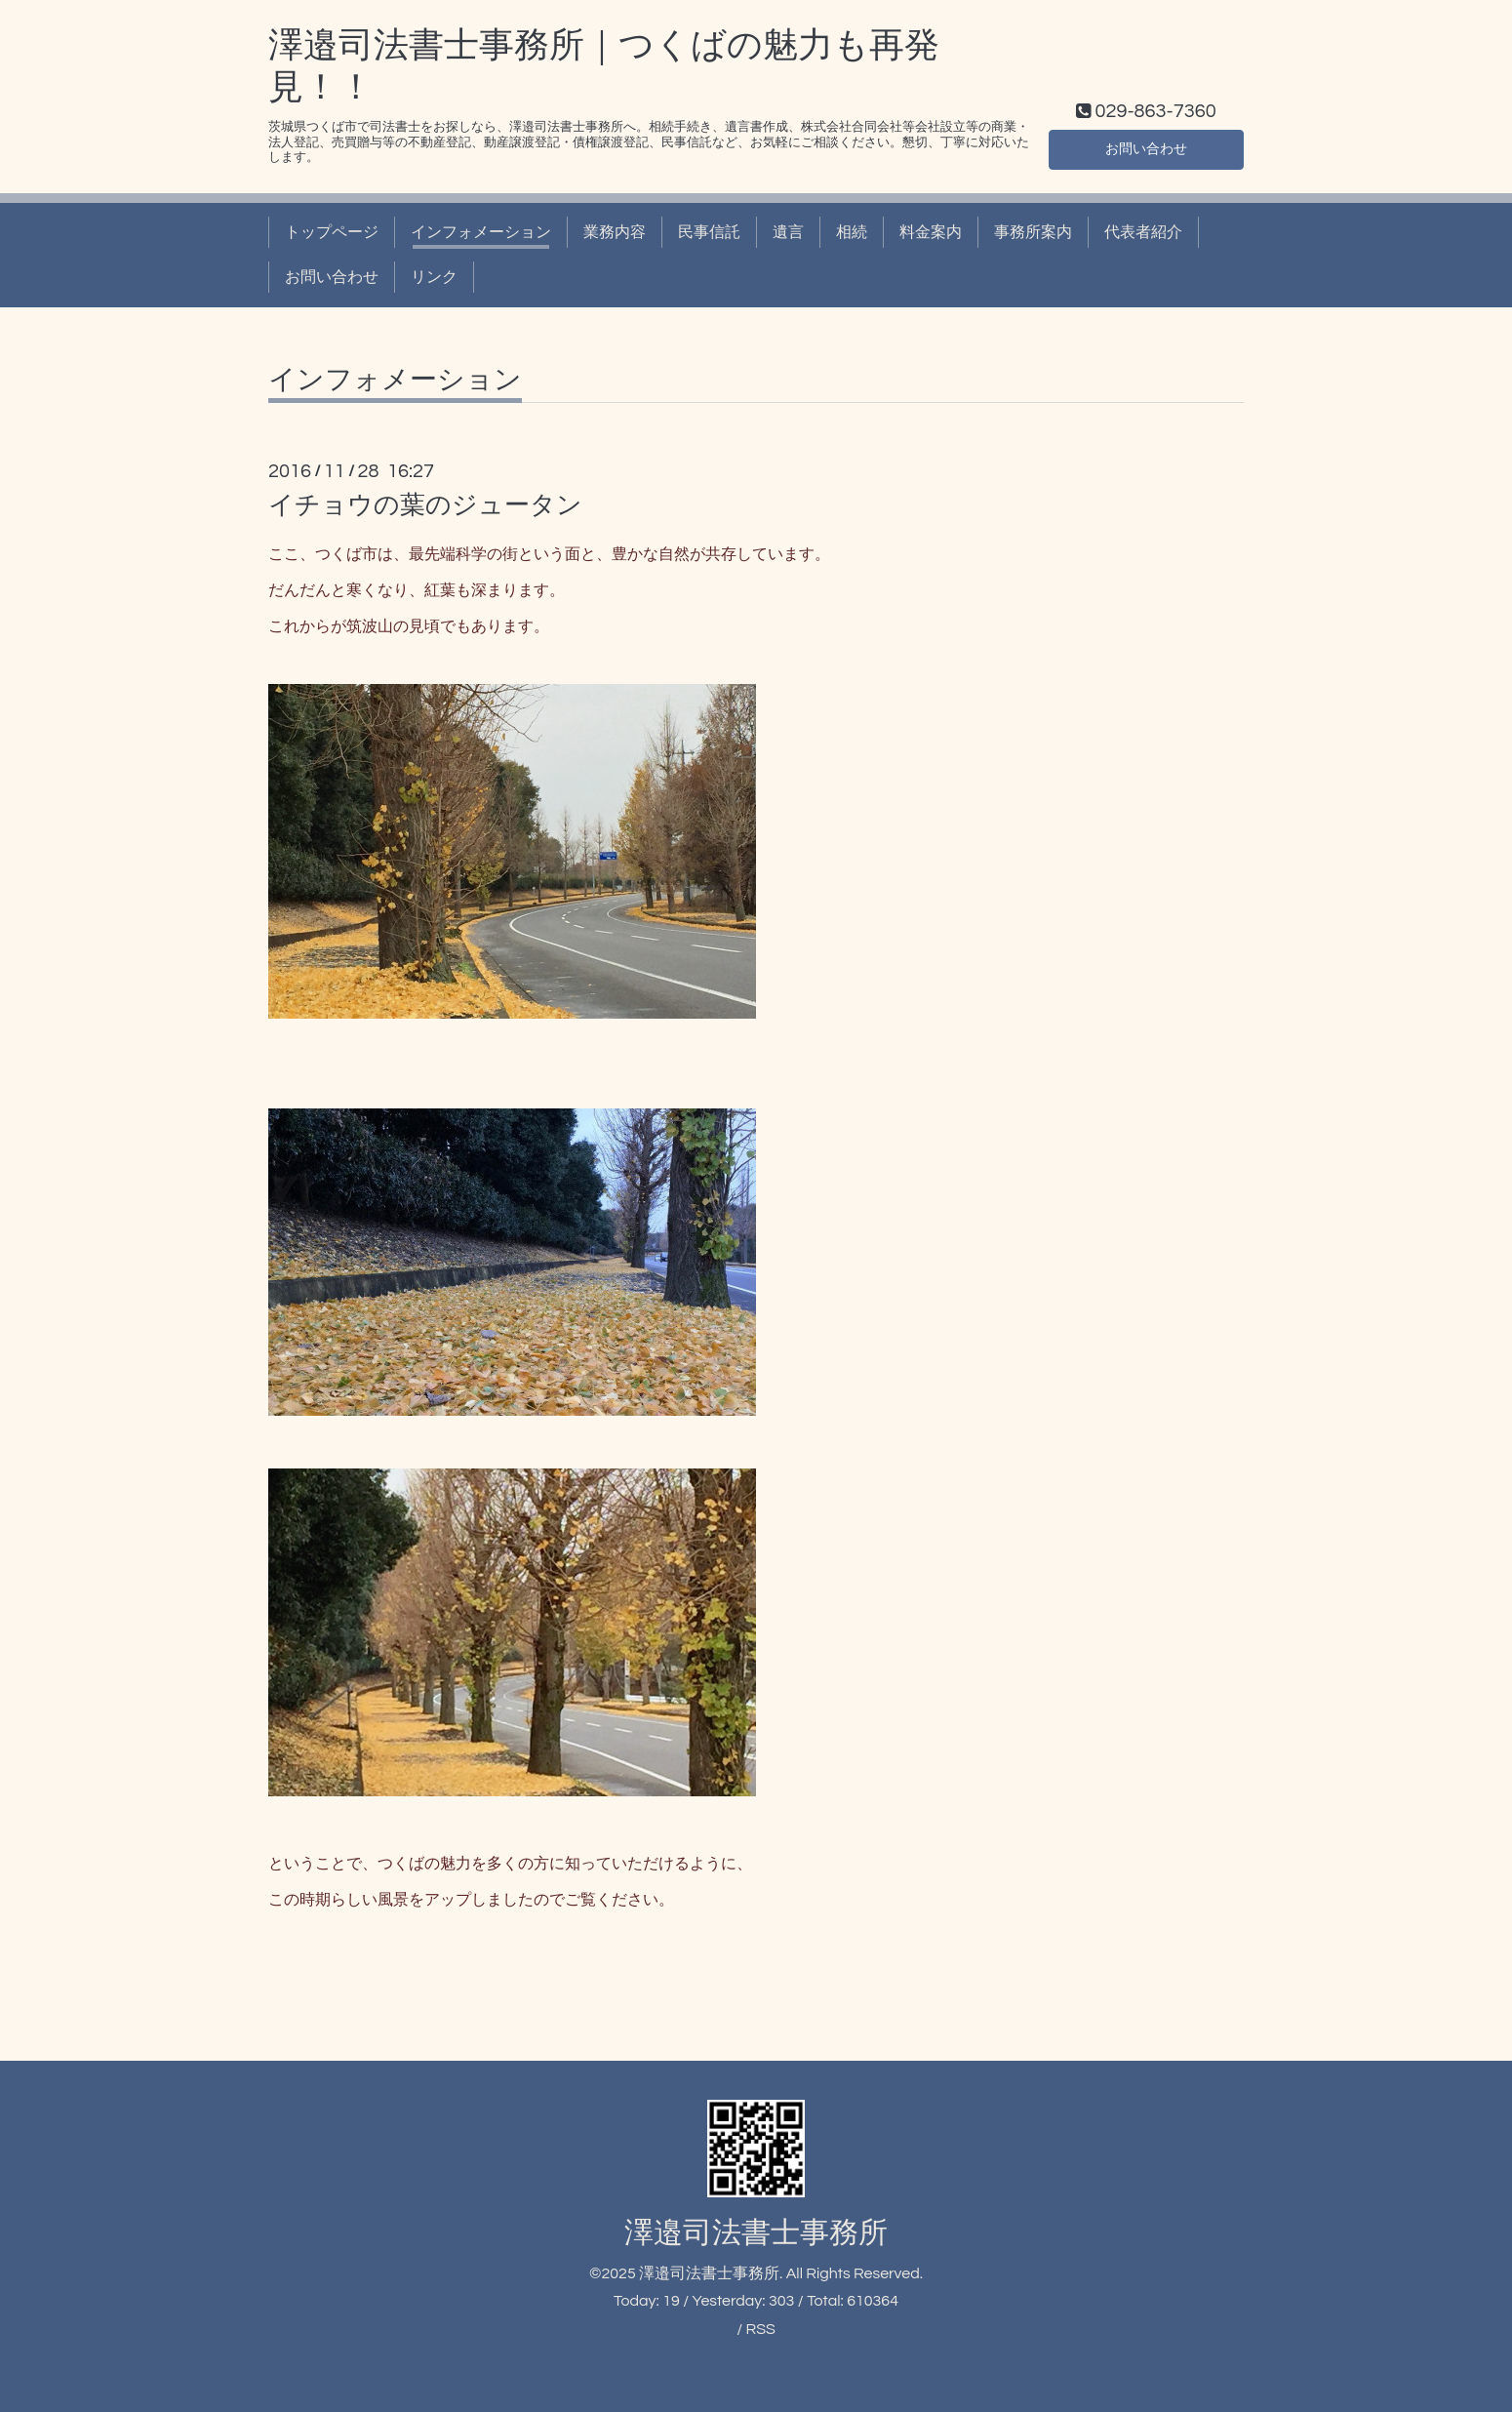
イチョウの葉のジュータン (425, 505)
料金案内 (930, 232)
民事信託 (709, 232)
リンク (434, 277)
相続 (851, 232)
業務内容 (614, 232)
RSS (760, 2329)
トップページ (331, 232)
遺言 (788, 232)
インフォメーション (481, 232)
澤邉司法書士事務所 (756, 2233)
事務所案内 (1033, 232)
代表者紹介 (1143, 232)
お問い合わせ (1146, 146)
